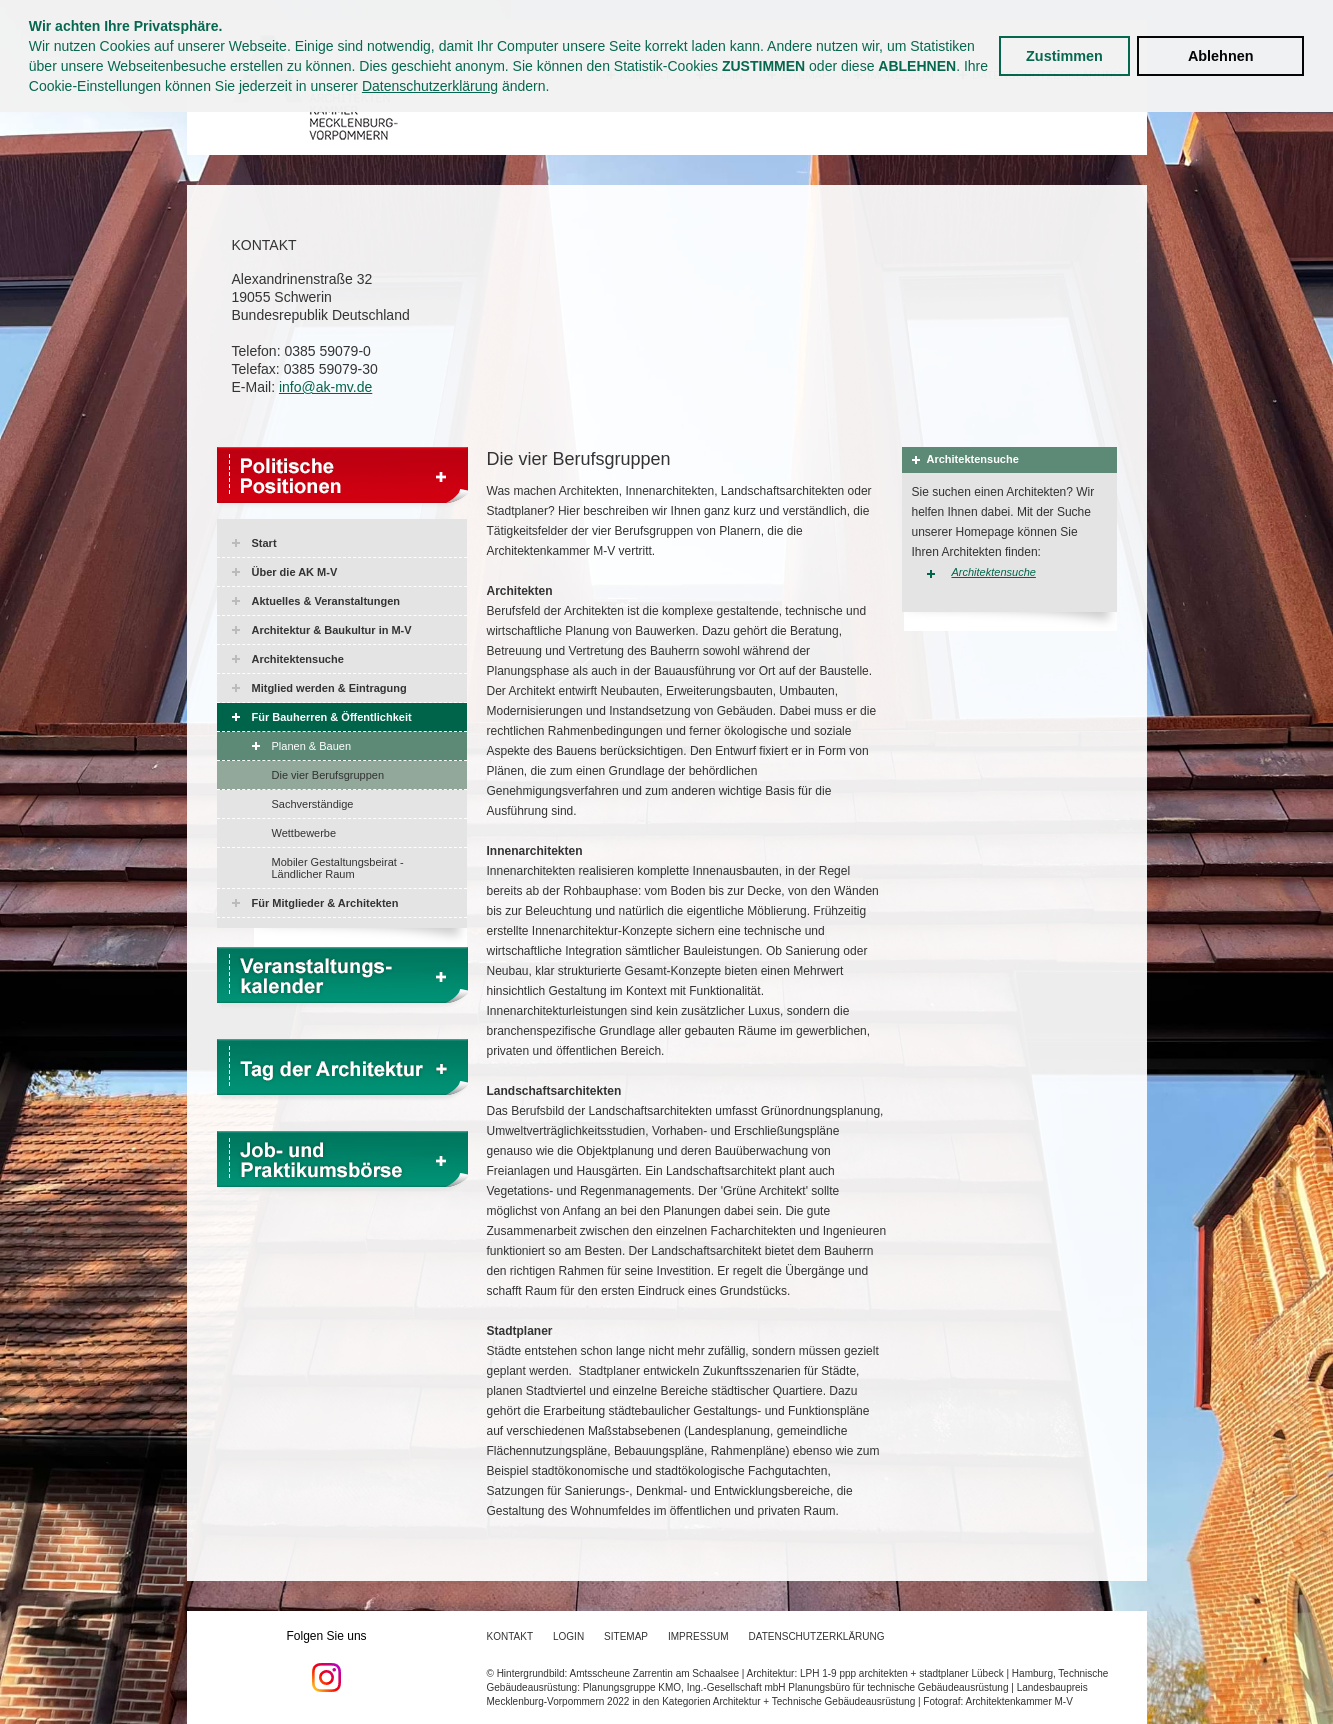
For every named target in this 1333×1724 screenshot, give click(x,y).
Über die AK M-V (295, 572)
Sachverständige (313, 804)
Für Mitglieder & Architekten (325, 903)
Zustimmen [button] (1064, 56)
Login (568, 1636)
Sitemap (626, 1636)
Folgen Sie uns (327, 1661)
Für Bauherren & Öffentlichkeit (332, 717)
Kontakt (510, 1636)
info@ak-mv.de (325, 387)
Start (264, 543)
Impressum (698, 1636)
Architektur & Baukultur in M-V (332, 630)
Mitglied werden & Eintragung (329, 688)
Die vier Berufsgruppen (328, 775)
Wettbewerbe (304, 833)
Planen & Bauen (312, 746)
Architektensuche (298, 659)
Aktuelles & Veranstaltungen (326, 601)
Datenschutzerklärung (430, 86)
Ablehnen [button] (1221, 56)
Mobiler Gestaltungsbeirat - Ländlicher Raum (338, 868)
